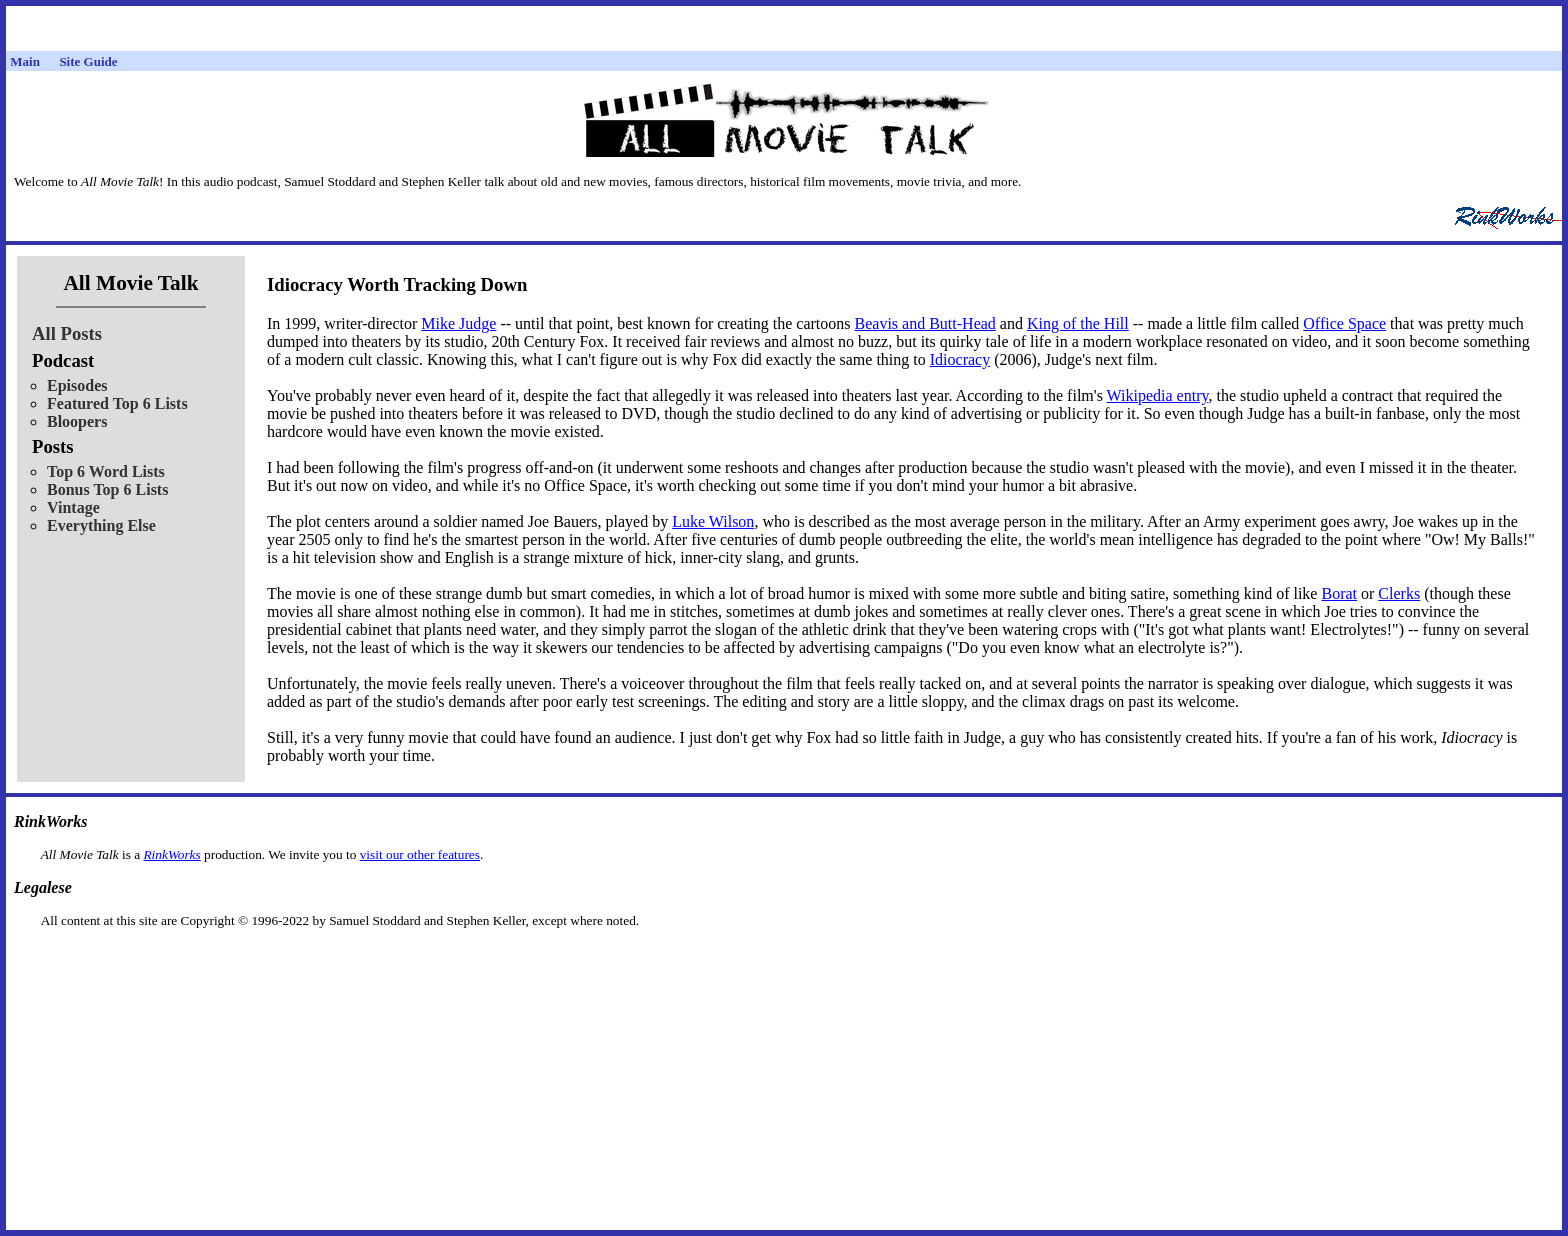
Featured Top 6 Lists (117, 403)
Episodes (77, 385)
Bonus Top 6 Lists (107, 489)
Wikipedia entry (1158, 395)
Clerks (1399, 593)
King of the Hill (1078, 323)
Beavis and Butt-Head (925, 323)
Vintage (73, 507)
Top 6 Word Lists (106, 471)
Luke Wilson (713, 521)
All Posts (67, 333)
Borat (1339, 593)
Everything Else (101, 525)
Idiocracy (960, 359)
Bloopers (77, 421)
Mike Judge (458, 323)
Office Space (1344, 323)
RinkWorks (171, 854)
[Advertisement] (784, 960)
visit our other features (420, 854)
